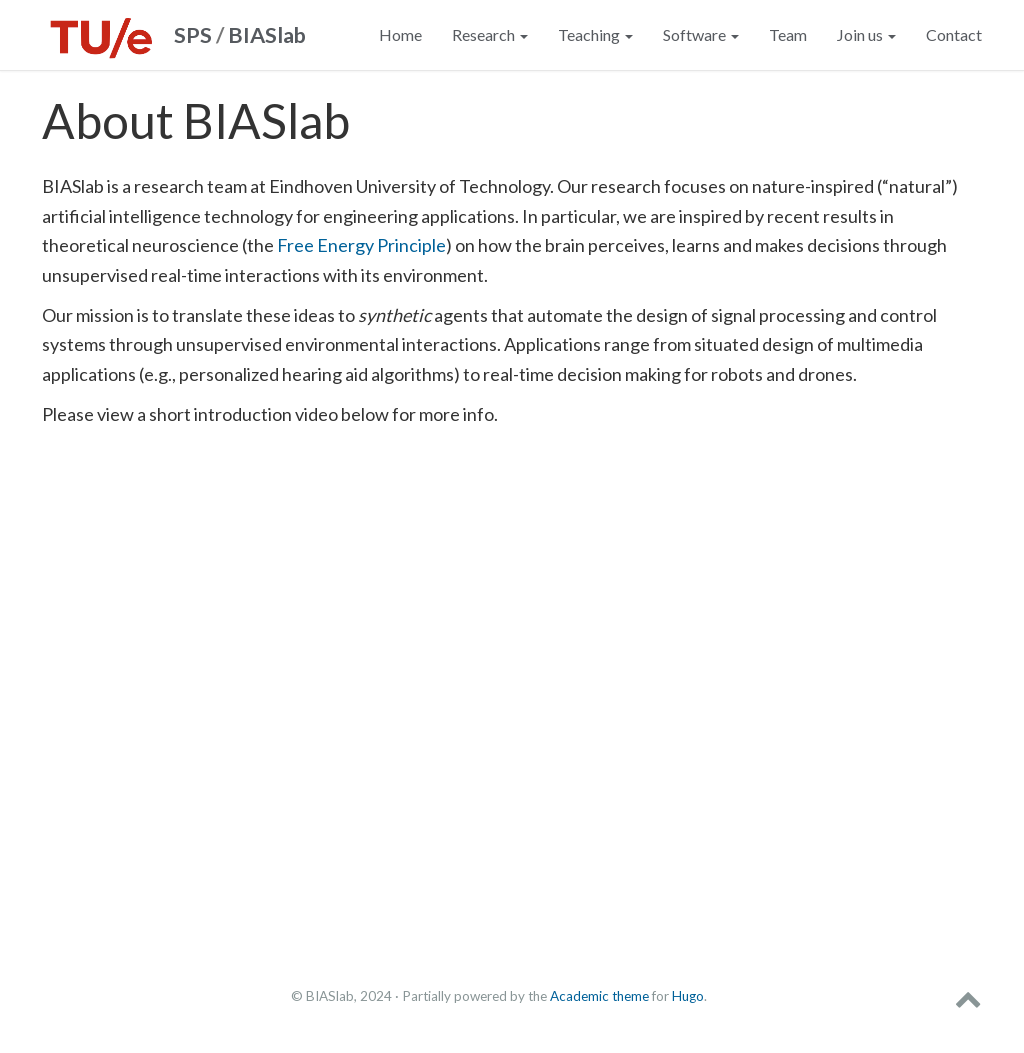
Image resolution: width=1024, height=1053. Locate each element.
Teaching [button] (595, 34)
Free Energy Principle (361, 245)
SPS (193, 35)
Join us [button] (866, 34)
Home (400, 34)
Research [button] (490, 34)
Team (788, 34)
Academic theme (599, 996)
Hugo (688, 996)
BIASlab (267, 35)
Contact (954, 34)
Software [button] (701, 34)
